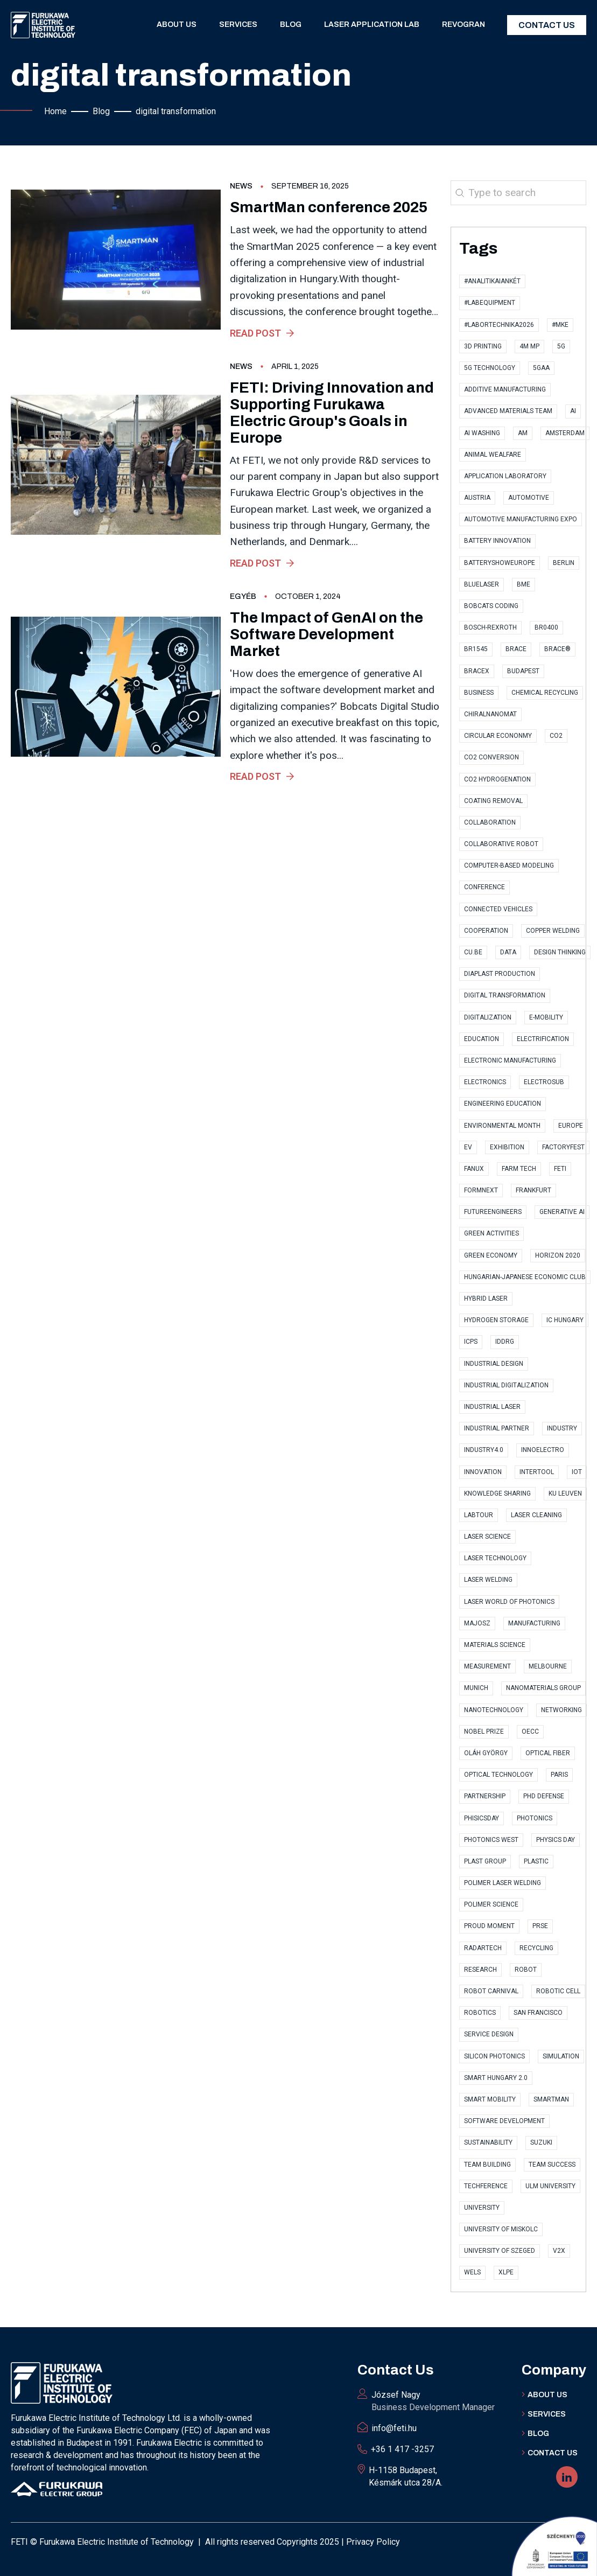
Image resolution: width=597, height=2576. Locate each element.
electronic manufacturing (510, 1060)
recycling (536, 1948)
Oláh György (486, 1753)
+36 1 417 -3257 (402, 2449)
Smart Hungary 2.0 (496, 2078)
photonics (534, 1818)
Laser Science (487, 1536)
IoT (577, 1472)
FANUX (474, 1168)
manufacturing (534, 1623)
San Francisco (538, 2012)
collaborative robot (501, 844)
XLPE (506, 2272)
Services (238, 24)
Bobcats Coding (491, 606)
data (508, 952)
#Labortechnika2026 (499, 325)
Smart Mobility (490, 2099)
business (479, 692)
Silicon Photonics (494, 2056)
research (480, 1969)
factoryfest (563, 1147)
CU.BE (473, 952)
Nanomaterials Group (543, 1688)
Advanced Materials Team (508, 411)
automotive (528, 497)
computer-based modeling (509, 865)
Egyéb (243, 596)
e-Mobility (546, 1017)
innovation (483, 1472)
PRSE (540, 1926)
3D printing (483, 346)
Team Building (487, 2164)
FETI (560, 1168)
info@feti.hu (394, 2428)
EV (468, 1147)
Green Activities (491, 1233)
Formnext (481, 1190)
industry (562, 1428)
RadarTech (483, 1948)
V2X (559, 2250)
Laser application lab (371, 24)
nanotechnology (493, 1710)
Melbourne (548, 1666)
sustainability (488, 2142)
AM (523, 433)
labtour (478, 1515)
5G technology (489, 368)
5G (561, 346)
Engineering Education (502, 1103)
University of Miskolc (501, 2229)
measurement (487, 1666)
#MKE (560, 325)
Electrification (543, 1039)
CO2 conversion (491, 757)
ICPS (470, 1341)
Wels (472, 2272)
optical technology (498, 1774)
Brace (515, 649)
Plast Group (485, 1861)
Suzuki (541, 2142)
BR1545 (476, 649)
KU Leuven (565, 1493)
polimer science (491, 1904)
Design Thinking (560, 952)
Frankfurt (533, 1190)
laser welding (488, 1579)
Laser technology (495, 1558)
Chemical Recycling (544, 692)
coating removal (493, 801)
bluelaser (481, 584)
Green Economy (490, 1255)
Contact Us (546, 25)
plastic (536, 1861)
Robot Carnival (491, 1991)
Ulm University (550, 2186)
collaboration (490, 822)
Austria (477, 497)
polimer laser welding (502, 1883)
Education (481, 1039)
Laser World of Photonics (509, 1601)
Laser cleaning (536, 1515)
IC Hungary (565, 1320)
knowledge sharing (497, 1493)
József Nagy (433, 2401)
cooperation (486, 930)
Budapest (523, 671)
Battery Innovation (497, 540)
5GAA (541, 368)
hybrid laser (486, 1298)
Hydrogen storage (496, 1320)
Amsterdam (565, 433)
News (241, 186)
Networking (561, 1710)
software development (504, 2121)
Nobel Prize (484, 1731)
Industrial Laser (492, 1407)
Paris (559, 1774)
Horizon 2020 (557, 1255)
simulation (561, 2056)
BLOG (538, 2434)
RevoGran (463, 24)
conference (484, 887)
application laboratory (505, 476)
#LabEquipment (489, 302)
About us (176, 24)
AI (573, 411)
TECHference (486, 2186)
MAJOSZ (477, 1623)
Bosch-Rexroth (490, 627)
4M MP (529, 346)
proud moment (489, 1926)
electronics (485, 1082)
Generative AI (562, 1212)
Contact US (553, 2453)
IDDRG (504, 1341)
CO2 (556, 735)
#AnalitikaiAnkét (492, 281)
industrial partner (496, 1428)
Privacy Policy (373, 2542)
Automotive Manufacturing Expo (520, 519)
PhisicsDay (481, 1818)
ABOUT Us (547, 2395)
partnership (484, 1796)
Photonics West (491, 1840)
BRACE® (557, 649)
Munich (476, 1688)
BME (523, 584)
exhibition (507, 1147)
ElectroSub (544, 1082)
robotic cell (558, 1991)
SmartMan (551, 2099)
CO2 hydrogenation (497, 779)
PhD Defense (543, 1796)
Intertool (536, 1472)
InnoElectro (542, 1450)
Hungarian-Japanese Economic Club (525, 1277)
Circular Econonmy (498, 735)
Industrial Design (493, 1363)
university (482, 2207)
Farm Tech (519, 1168)
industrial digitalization (506, 1385)
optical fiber (547, 1753)
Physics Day (555, 1840)
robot (526, 1969)
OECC (530, 1731)
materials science (494, 1645)
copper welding (553, 930)
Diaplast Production (499, 974)
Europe (570, 1125)
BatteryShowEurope (499, 563)
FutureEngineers (493, 1212)
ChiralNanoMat (490, 714)
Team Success (552, 2164)
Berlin (563, 563)
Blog (290, 24)
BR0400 (546, 627)
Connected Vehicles (498, 909)
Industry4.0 (483, 1450)
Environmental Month (502, 1125)
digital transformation (504, 995)
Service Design (489, 2034)
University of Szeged (499, 2250)
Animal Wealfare (492, 454)
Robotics (480, 2012)
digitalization (487, 1017)
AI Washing (482, 433)
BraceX (476, 671)
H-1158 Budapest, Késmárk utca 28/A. (406, 2476)
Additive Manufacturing (505, 389)
